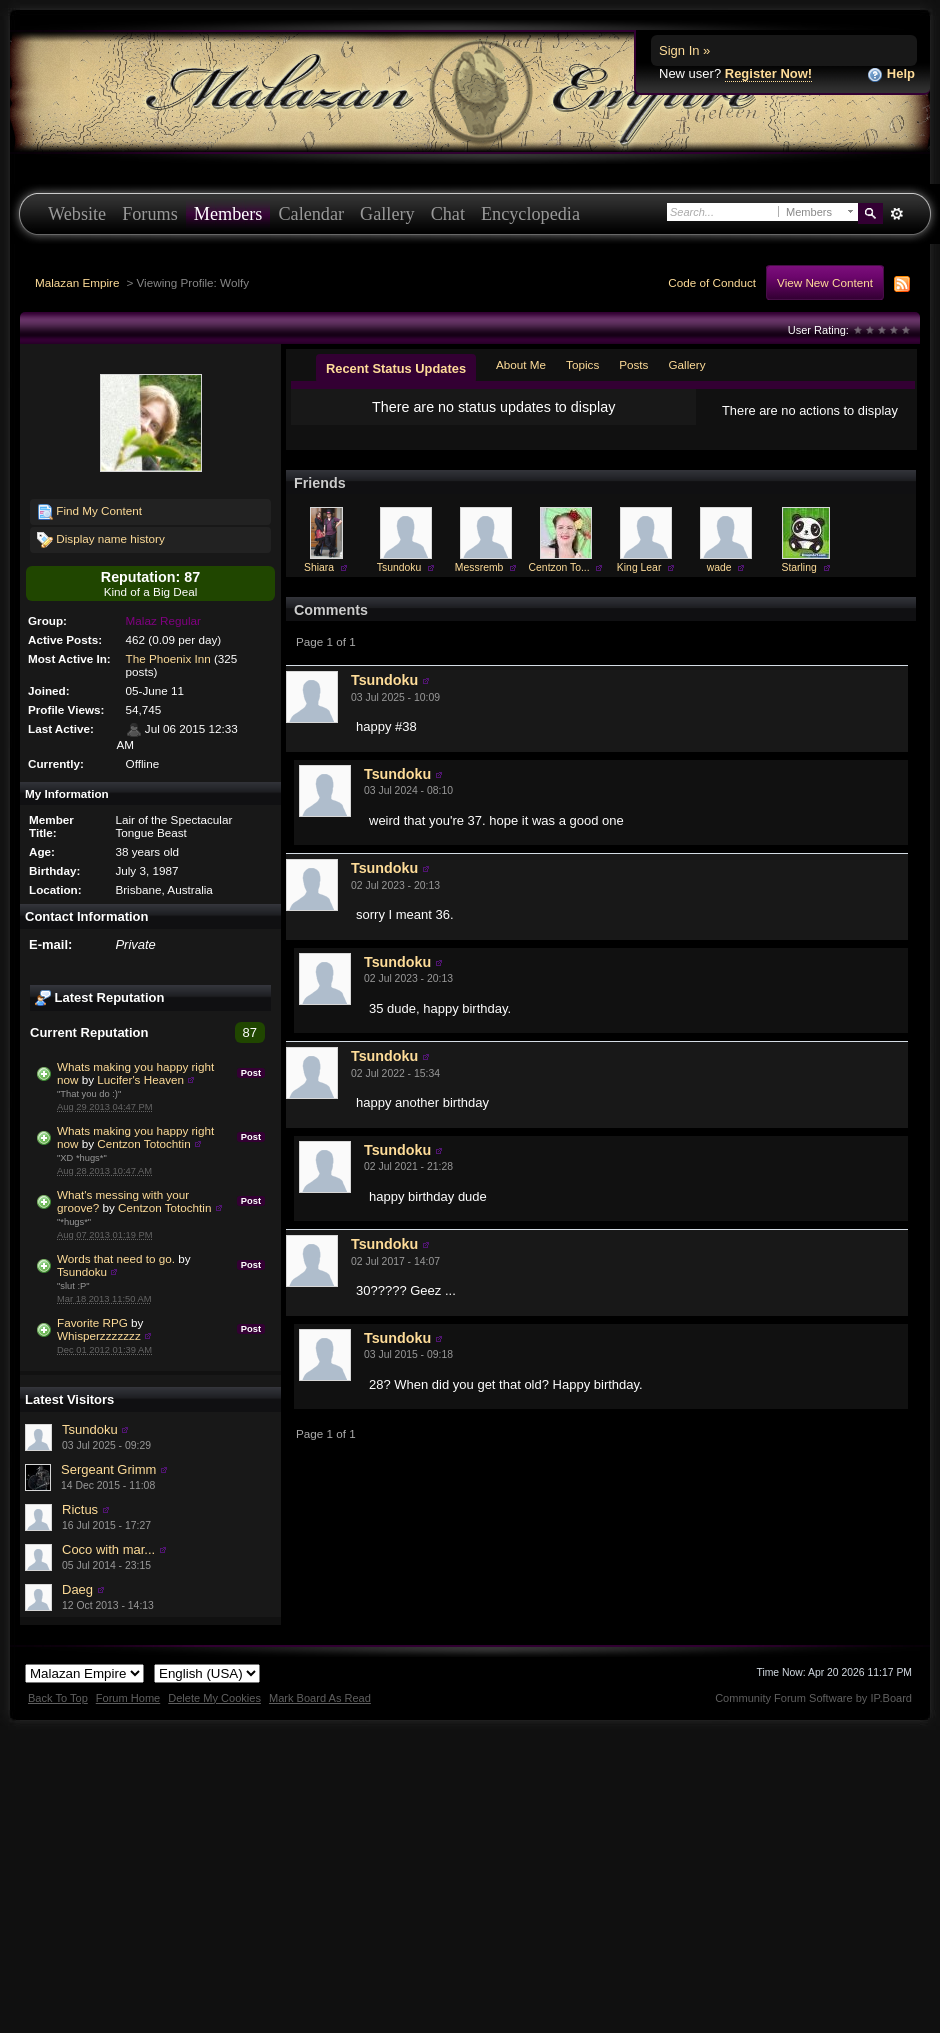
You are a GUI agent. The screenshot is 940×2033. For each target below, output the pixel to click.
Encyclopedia (530, 214)
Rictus (80, 1509)
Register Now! (768, 73)
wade (719, 583)
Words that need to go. (116, 1258)
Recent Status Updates (396, 368)
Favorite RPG (92, 1322)
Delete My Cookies (214, 1698)
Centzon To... (559, 583)
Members (228, 214)
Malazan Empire (77, 282)
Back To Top (58, 1698)
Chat (448, 214)
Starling (798, 583)
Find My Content (89, 512)
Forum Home (128, 1698)
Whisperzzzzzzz (99, 1335)
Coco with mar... (108, 1549)
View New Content (825, 282)
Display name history (101, 540)
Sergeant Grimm (108, 1469)
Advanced (896, 214)
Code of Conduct (712, 282)
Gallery (387, 214)
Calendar (311, 214)
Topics (582, 364)
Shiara (319, 583)
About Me (521, 364)
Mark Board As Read (320, 1698)
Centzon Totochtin (143, 1143)
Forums (150, 214)
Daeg (77, 1589)
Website (77, 214)
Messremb (479, 583)
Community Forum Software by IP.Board (813, 1698)
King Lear (639, 583)
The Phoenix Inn (168, 658)
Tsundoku (82, 1271)
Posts (633, 364)
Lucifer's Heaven (140, 1079)
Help (891, 74)
